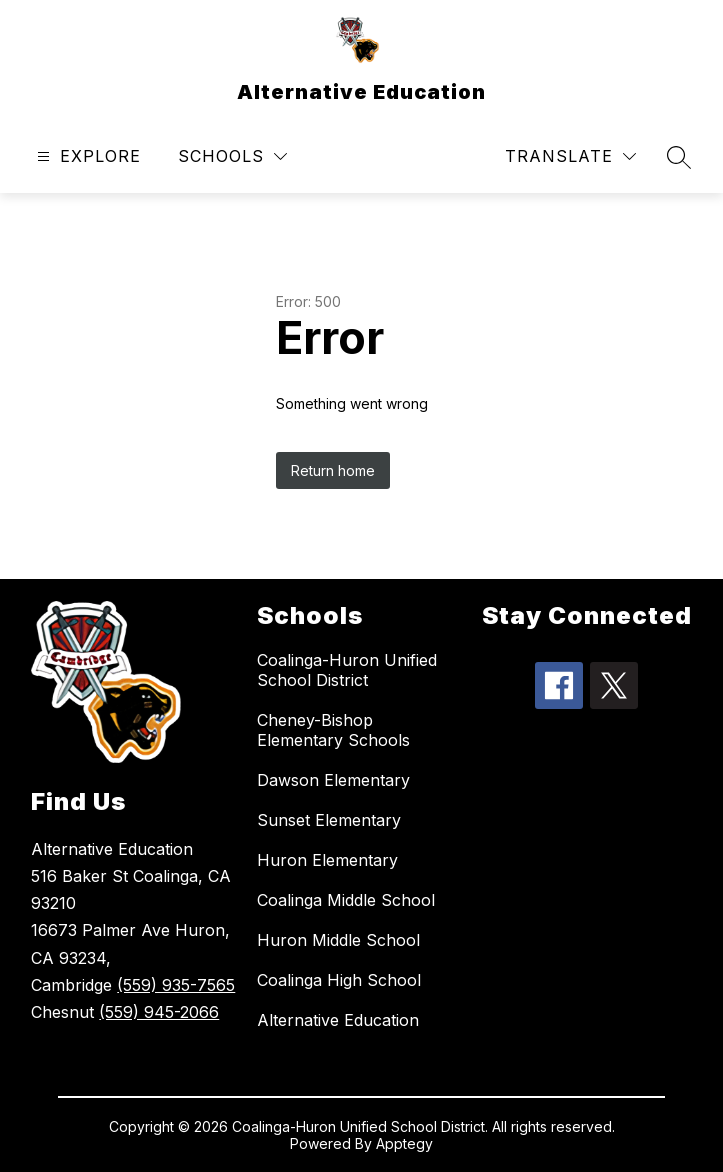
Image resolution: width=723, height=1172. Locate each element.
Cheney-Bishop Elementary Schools (333, 730)
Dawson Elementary (333, 780)
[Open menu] (86, 156)
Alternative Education (338, 1020)
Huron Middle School (338, 940)
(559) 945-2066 (159, 1012)
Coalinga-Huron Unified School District (347, 670)
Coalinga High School (339, 980)
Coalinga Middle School (346, 900)
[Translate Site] (570, 156)
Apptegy (404, 1143)
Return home (333, 470)
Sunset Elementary (329, 820)
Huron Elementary (327, 860)
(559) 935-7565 (176, 985)
